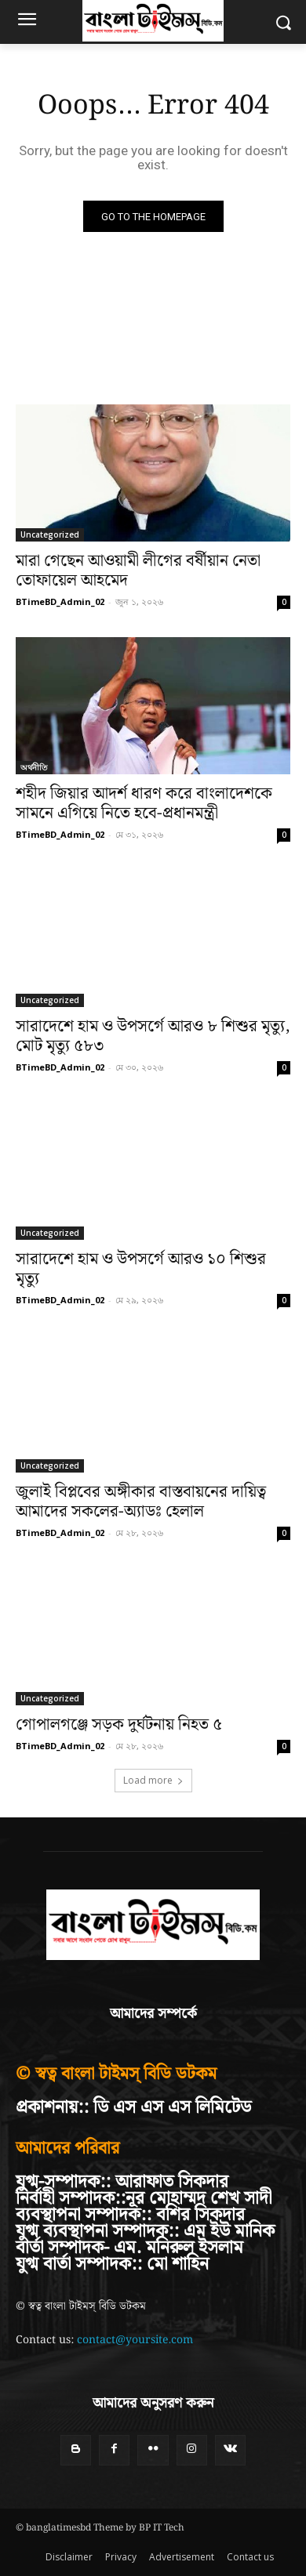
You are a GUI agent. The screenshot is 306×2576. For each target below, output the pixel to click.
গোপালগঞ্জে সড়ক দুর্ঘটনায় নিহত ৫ (119, 1725)
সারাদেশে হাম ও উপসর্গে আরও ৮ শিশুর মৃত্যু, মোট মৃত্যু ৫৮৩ (153, 1036)
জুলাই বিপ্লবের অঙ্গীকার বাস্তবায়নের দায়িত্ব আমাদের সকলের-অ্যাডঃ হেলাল (141, 1502)
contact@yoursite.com (135, 2340)
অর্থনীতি (34, 767)
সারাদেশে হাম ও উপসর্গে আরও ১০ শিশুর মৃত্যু (141, 1269)
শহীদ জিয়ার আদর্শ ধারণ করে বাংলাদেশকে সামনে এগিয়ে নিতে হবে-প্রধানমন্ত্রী (144, 804)
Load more (153, 1780)
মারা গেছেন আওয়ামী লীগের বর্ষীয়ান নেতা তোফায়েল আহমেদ (138, 571)
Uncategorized (49, 534)
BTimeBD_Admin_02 (60, 601)
